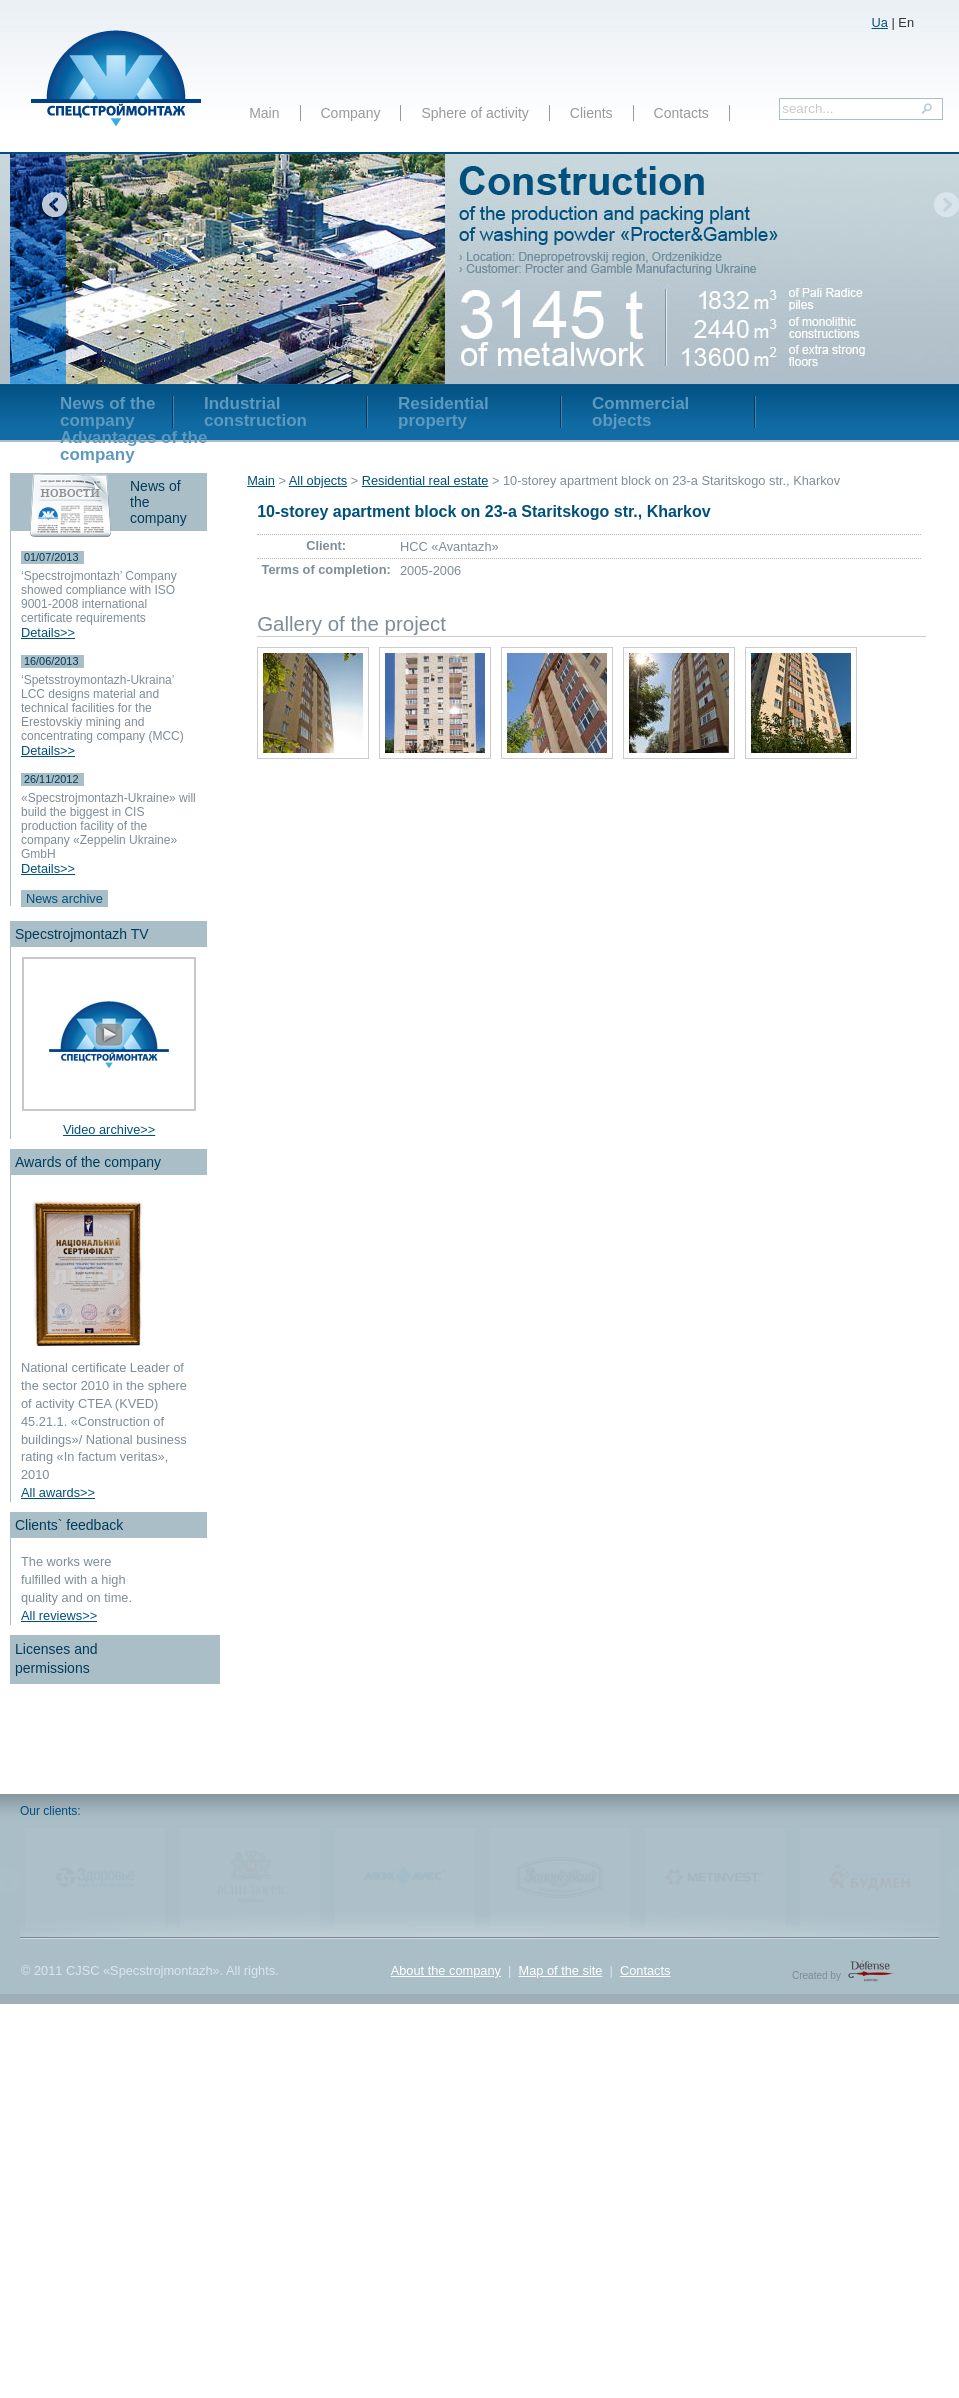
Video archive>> (109, 1129)
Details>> (48, 632)
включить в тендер (516, 18)
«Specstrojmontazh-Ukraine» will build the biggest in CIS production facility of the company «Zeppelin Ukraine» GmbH (108, 826)
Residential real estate (425, 480)
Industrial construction (255, 412)
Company (351, 113)
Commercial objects (640, 412)
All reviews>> (59, 1615)
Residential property (443, 412)
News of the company (107, 412)
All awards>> (58, 1492)
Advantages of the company (133, 446)
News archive (64, 898)
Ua (880, 22)
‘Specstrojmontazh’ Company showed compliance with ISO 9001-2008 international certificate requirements (99, 597)
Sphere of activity (474, 113)
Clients (591, 113)
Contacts (681, 113)
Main (264, 113)
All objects (318, 480)
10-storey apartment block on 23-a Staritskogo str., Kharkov (483, 511)
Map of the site (560, 1970)
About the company (446, 1970)
